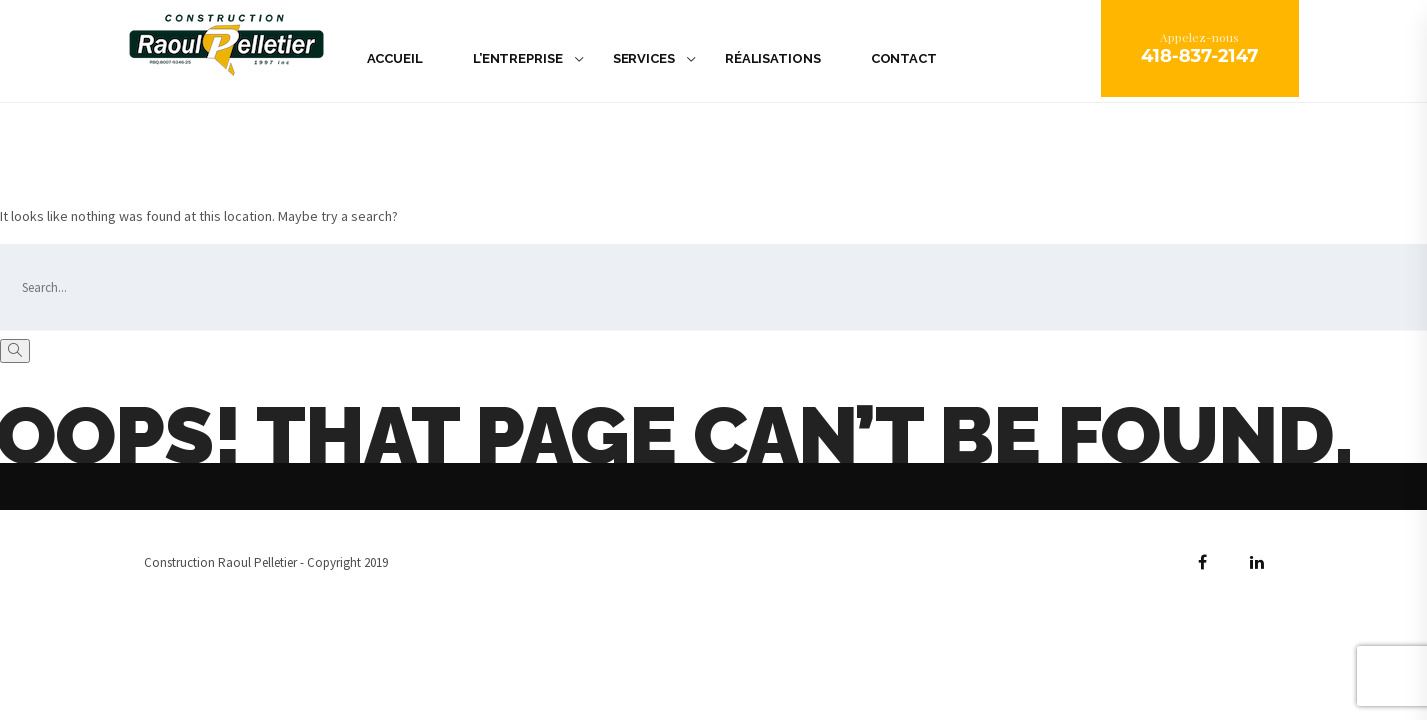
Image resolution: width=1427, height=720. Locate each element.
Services (644, 58)
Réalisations (773, 58)
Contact (904, 58)
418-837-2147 (1200, 56)
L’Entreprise (518, 58)
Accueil (395, 58)
